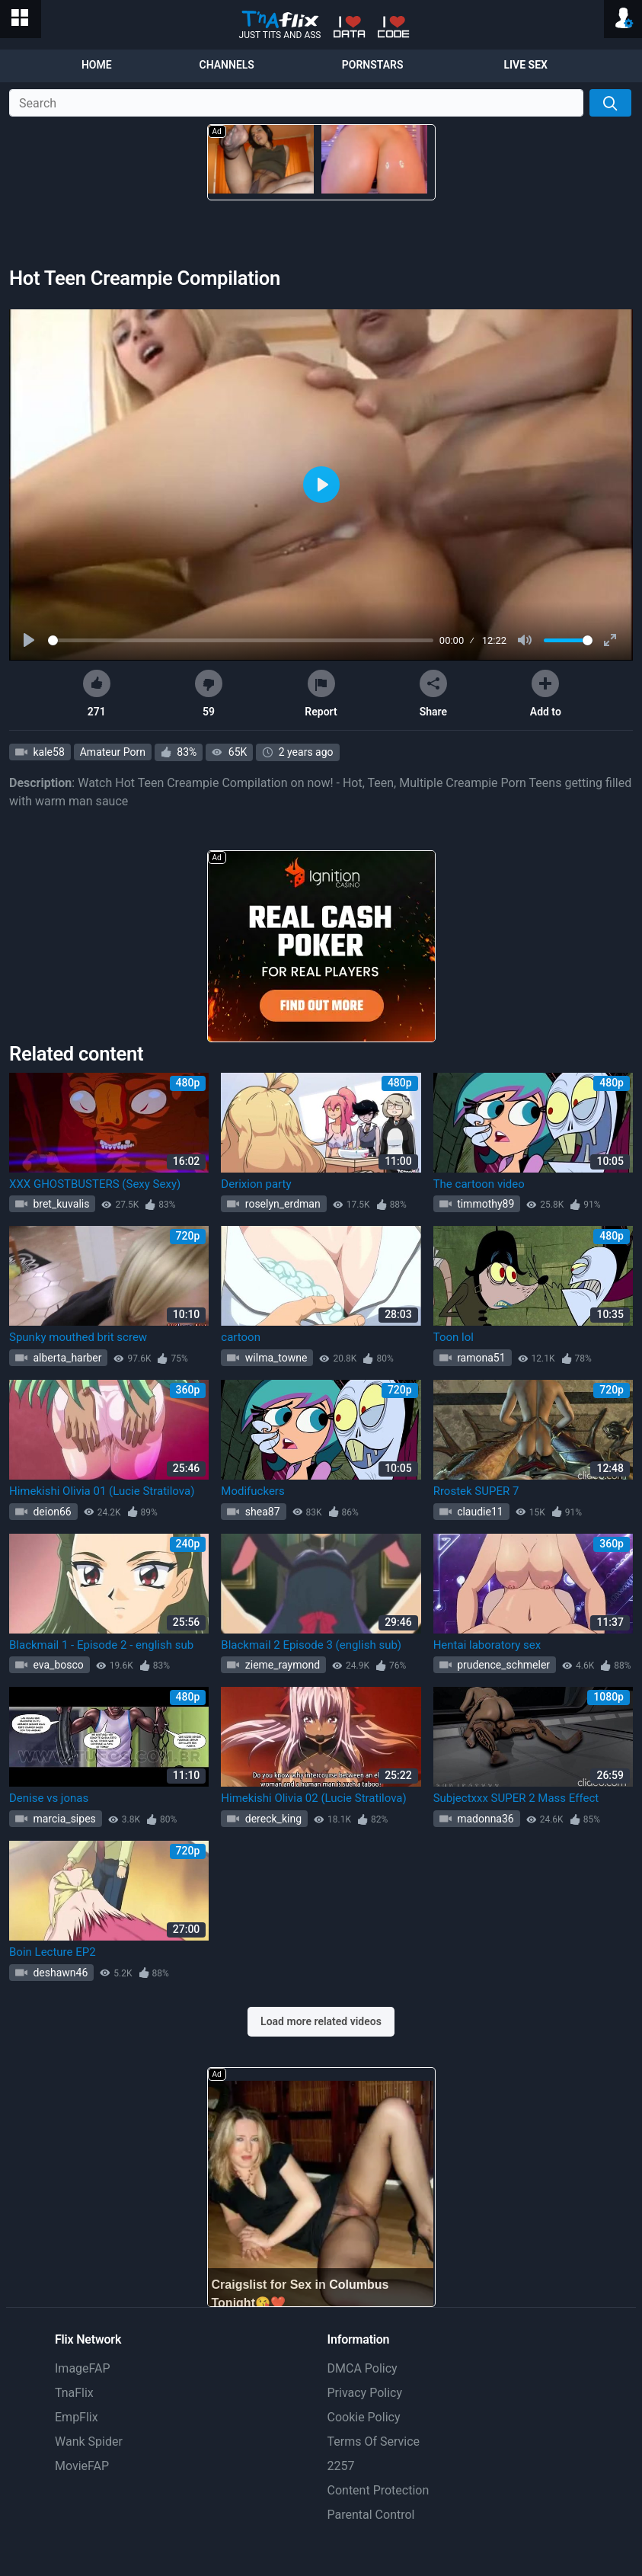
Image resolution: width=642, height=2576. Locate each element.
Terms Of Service (373, 2441)
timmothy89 (485, 1204)
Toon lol (453, 1337)
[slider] (240, 640)
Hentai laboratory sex (487, 1645)
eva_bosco (57, 1665)
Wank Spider (89, 2441)
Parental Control (371, 2514)
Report (321, 694)
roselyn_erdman (281, 1204)
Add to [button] (545, 694)
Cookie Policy (364, 2417)
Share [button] (433, 694)
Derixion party (256, 1184)
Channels (227, 65)
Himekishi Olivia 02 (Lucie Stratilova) (313, 1798)
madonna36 (484, 1819)
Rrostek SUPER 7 (476, 1491)
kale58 (47, 752)
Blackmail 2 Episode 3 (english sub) (311, 1645)
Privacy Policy (365, 2393)
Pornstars (373, 65)
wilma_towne (274, 1358)
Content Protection (378, 2490)
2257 (341, 2466)
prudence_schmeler (502, 1665)
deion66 (51, 1512)
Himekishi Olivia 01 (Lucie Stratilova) (101, 1491)
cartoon (240, 1337)
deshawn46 (59, 1972)
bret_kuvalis (59, 1204)
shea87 (260, 1512)
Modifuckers (252, 1491)
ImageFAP (82, 2368)
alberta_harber (65, 1358)
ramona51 (480, 1358)
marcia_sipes (63, 1819)
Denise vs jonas (48, 1798)
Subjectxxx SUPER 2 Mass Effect (516, 1798)
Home (96, 65)
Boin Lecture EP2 (52, 1952)
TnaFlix (74, 2393)
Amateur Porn (112, 752)
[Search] (610, 103)
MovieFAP (82, 2466)
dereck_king (272, 1819)
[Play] (30, 641)
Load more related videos (321, 2021)
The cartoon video (479, 1184)
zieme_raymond (281, 1665)
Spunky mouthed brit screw (78, 1337)
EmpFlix (76, 2417)
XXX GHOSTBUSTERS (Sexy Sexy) (94, 1184)
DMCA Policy (362, 2368)
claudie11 (479, 1512)
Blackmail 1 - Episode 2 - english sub (101, 1645)
